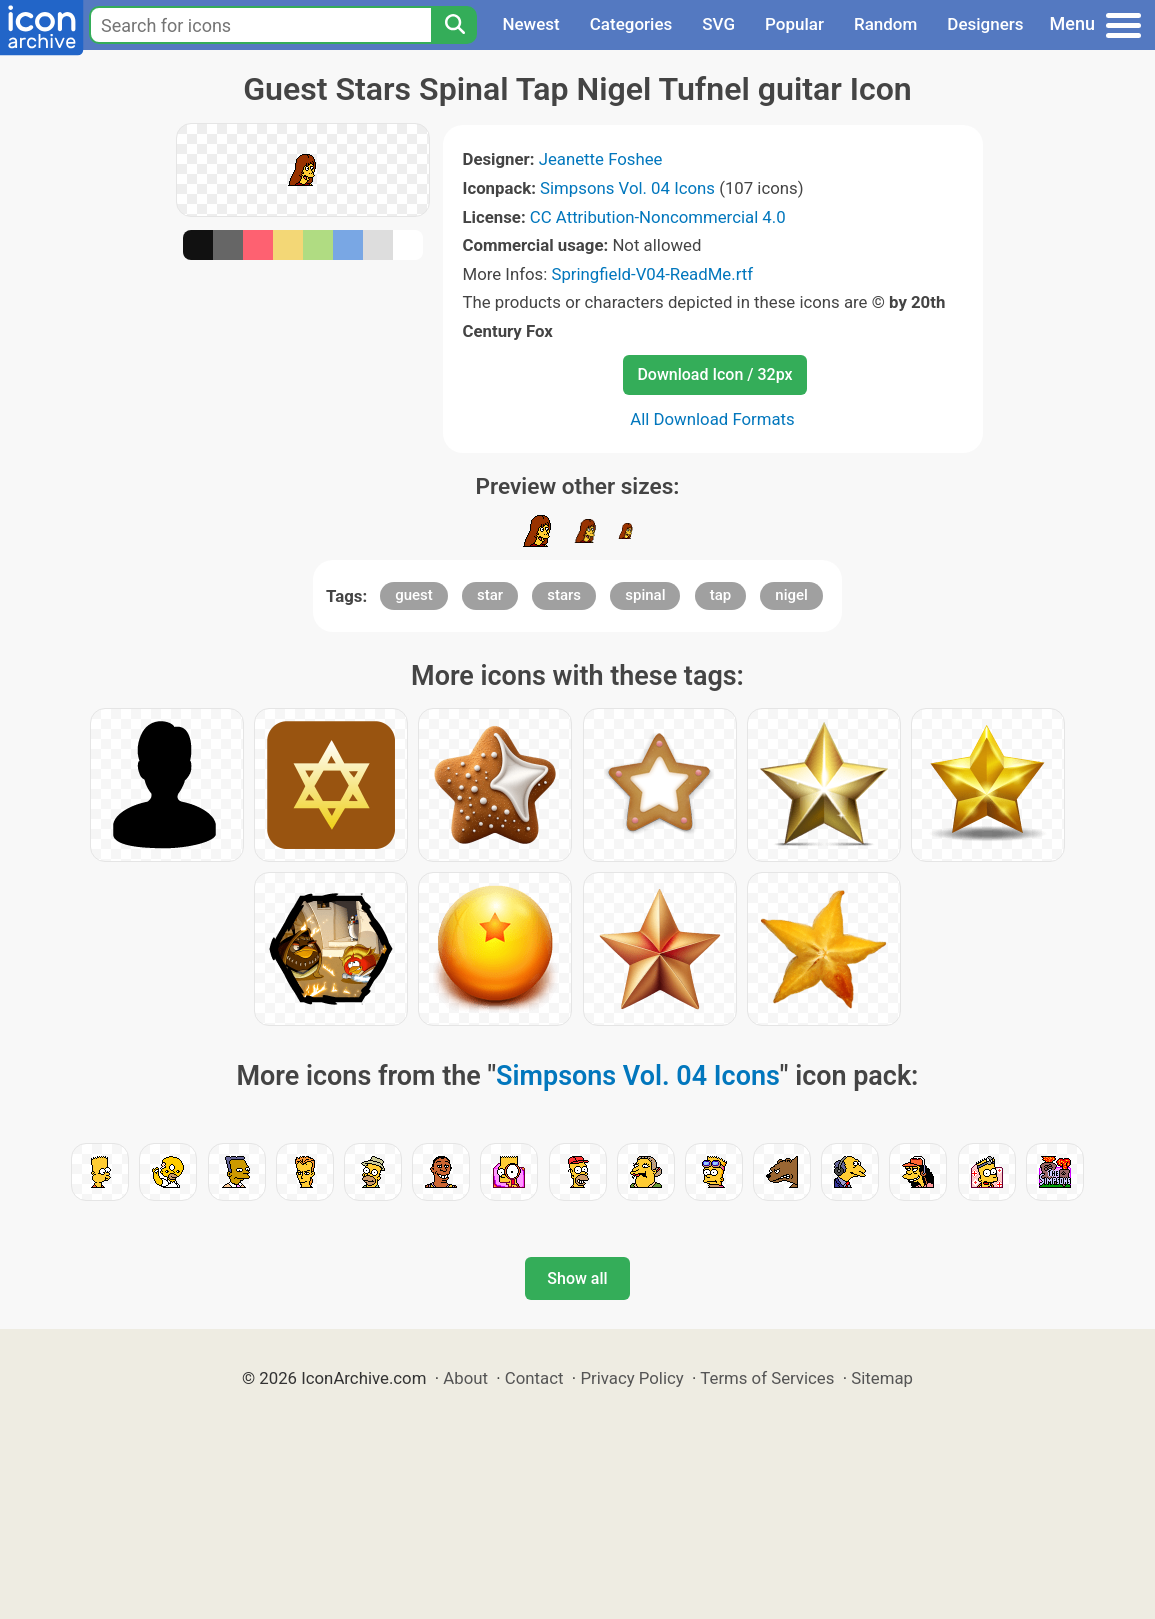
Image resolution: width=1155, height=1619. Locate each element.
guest (414, 595)
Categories (631, 24)
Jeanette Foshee (601, 159)
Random (885, 24)
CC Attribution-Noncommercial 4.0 (658, 217)
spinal (645, 595)
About (465, 1378)
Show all (577, 1278)
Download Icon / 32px (714, 374)
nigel (791, 595)
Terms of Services (767, 1378)
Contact (534, 1378)
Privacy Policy (631, 1378)
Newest (530, 24)
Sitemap (882, 1378)
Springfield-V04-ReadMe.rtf (652, 274)
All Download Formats (712, 419)
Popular (794, 24)
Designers (985, 24)
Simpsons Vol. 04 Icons (627, 188)
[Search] (454, 25)
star (490, 595)
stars (564, 595)
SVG (718, 24)
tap (721, 595)
